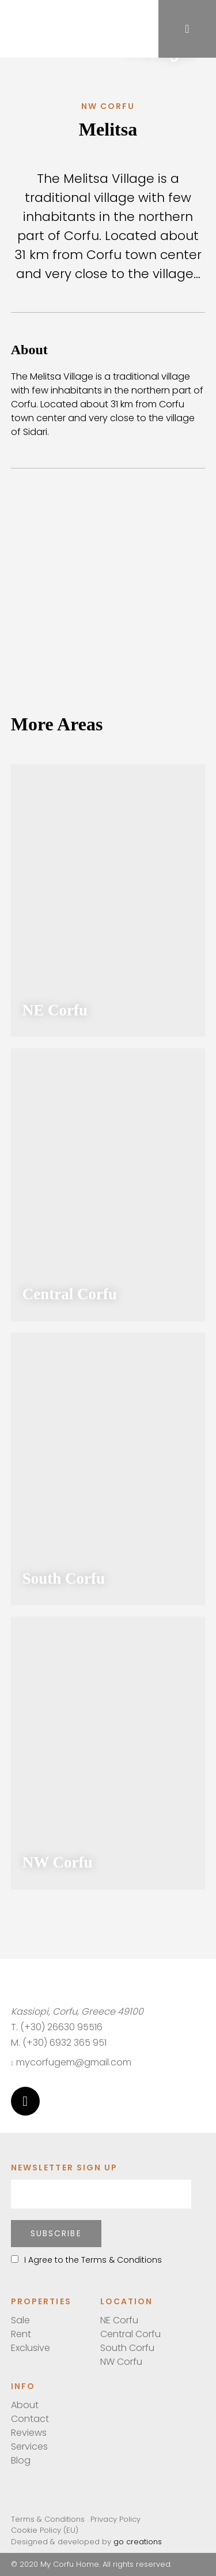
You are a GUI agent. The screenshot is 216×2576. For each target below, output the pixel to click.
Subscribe (56, 2233)
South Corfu (127, 2347)
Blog (21, 2460)
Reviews (29, 2432)
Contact (30, 2418)
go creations (137, 2541)
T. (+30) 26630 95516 (57, 2027)
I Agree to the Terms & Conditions (86, 2260)
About (25, 2405)
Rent (21, 2334)
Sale (20, 2320)
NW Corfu (121, 2361)
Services (29, 2446)
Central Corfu (130, 2334)
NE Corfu (119, 2320)
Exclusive (30, 2347)
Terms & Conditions (48, 2519)
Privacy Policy (115, 2519)
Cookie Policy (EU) (44, 2530)
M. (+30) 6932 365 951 (59, 2042)
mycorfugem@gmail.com (71, 2062)
